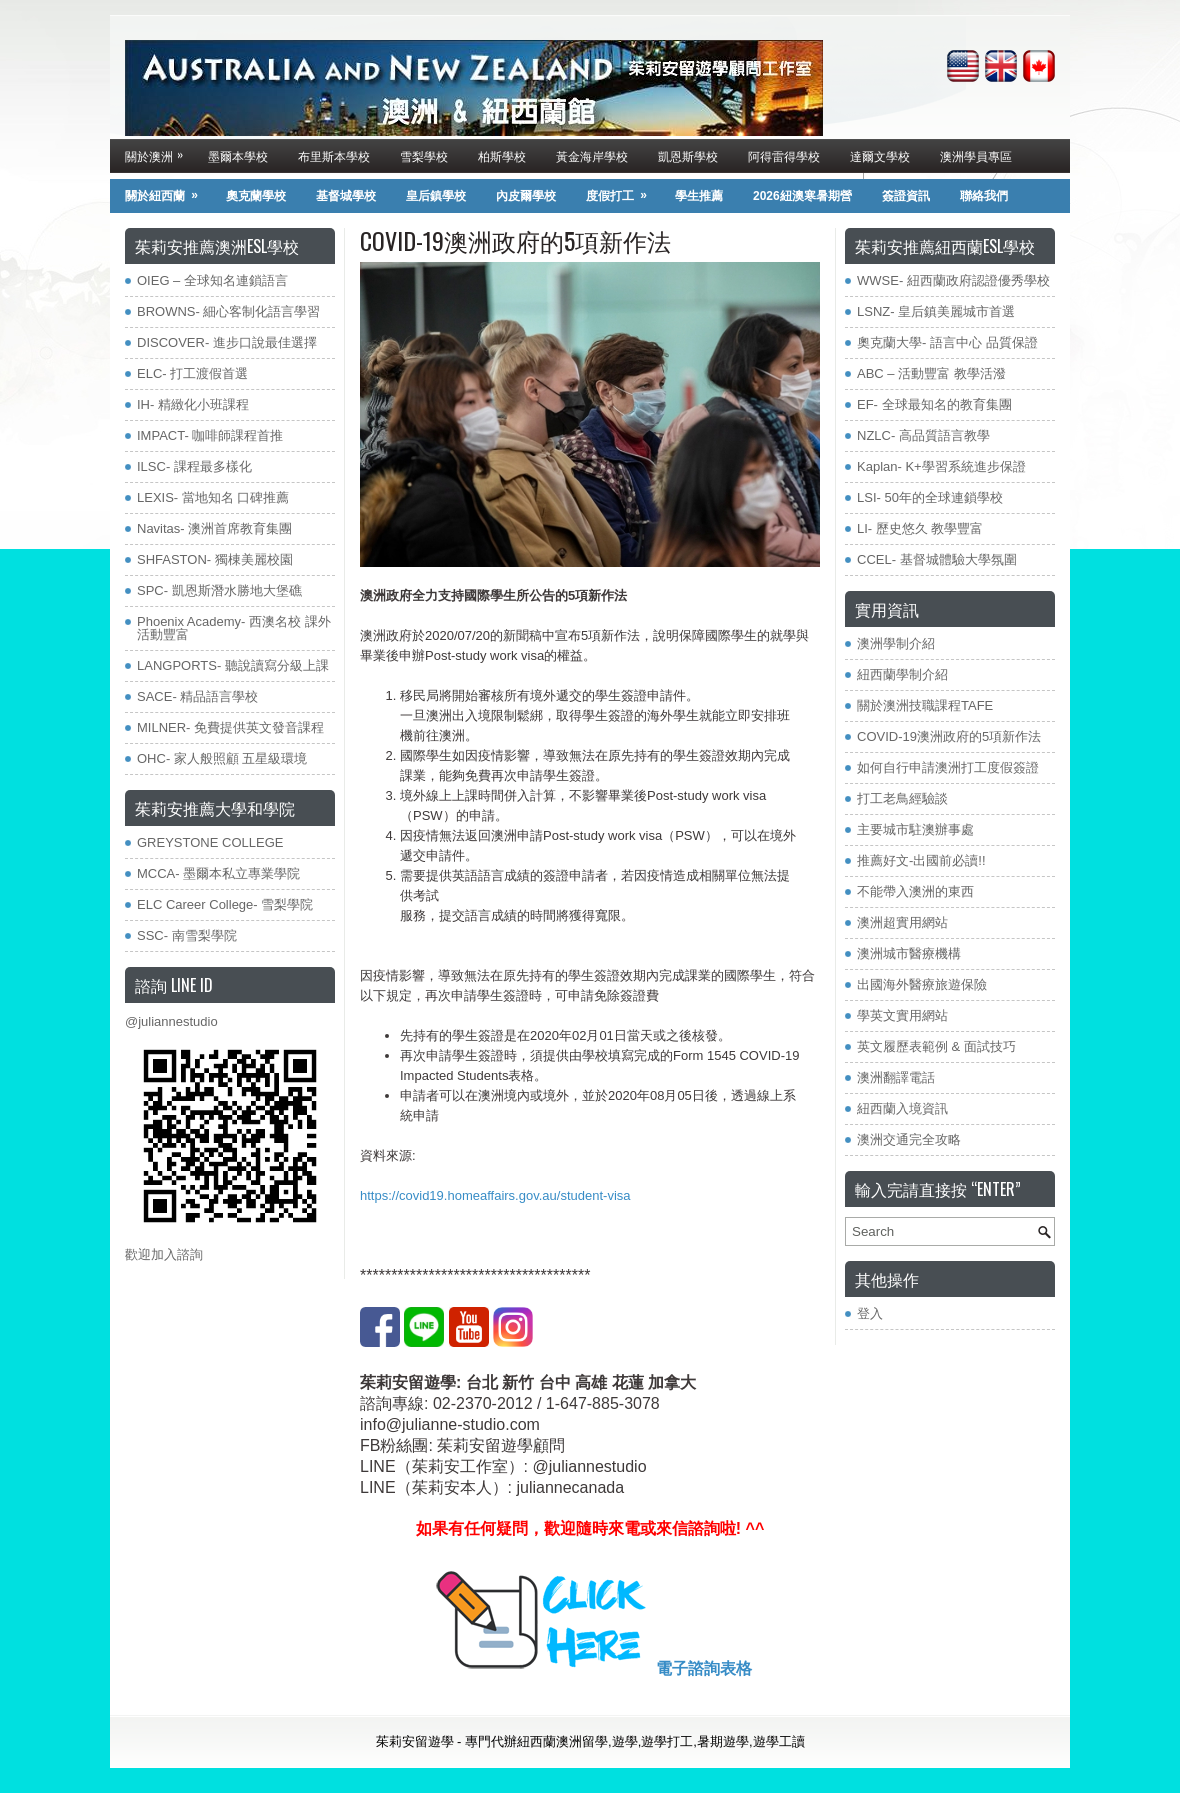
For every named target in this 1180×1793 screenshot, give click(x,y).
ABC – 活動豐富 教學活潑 (931, 373)
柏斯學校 (502, 155)
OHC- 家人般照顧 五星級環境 (222, 758)
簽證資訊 (906, 196)
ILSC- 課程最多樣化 (194, 466)
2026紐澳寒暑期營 (802, 196)
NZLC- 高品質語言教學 (923, 435)
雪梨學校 (424, 155)
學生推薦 (699, 196)
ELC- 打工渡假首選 (192, 373)
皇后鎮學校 (436, 196)
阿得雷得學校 (784, 155)
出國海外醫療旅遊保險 (922, 984)
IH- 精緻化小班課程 (193, 404)
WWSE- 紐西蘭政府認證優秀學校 (953, 280)
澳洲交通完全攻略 (909, 1139)
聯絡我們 (984, 196)
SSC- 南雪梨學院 (187, 935)
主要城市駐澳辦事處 (915, 829)
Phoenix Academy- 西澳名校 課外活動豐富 (234, 628)
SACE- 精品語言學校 (197, 696)
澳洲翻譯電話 (896, 1077)
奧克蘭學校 (256, 196)
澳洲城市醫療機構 (909, 953)
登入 (870, 1313)
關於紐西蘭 (168, 191)
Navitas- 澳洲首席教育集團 (214, 528)
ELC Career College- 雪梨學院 (225, 904)
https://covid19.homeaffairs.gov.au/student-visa (495, 1195)
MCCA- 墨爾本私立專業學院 (218, 873)
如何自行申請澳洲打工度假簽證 (948, 767)
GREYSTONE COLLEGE (210, 842)
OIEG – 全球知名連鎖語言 (212, 280)
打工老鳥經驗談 (902, 798)
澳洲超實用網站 (902, 922)
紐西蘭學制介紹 (902, 674)
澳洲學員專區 (976, 155)
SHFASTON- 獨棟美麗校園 (215, 559)
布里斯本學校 (334, 155)
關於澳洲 (159, 151)
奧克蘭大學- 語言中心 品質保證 (947, 342)
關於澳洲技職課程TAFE (925, 705)
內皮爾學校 (526, 196)
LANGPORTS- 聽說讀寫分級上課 (233, 665)
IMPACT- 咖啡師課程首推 (210, 435)
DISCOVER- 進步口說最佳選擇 (227, 342)
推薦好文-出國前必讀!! (921, 860)
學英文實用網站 (902, 1015)
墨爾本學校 (238, 155)
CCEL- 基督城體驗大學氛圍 (937, 559)
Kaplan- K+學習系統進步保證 (941, 466)
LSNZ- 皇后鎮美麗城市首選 (936, 311)
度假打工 (623, 191)
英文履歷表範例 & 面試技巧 (936, 1046)
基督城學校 (346, 196)
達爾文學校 (880, 155)
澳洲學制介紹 (896, 643)
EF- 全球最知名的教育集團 (934, 404)
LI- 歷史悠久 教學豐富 (920, 528)
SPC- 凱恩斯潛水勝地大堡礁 (219, 590)
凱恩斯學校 (688, 155)
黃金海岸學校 (592, 155)
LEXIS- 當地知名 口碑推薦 (213, 497)
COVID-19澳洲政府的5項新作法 (949, 736)
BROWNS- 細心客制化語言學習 (228, 311)
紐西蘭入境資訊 (902, 1108)
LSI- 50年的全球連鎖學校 (930, 497)
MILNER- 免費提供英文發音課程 (230, 727)
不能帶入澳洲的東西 (915, 891)
